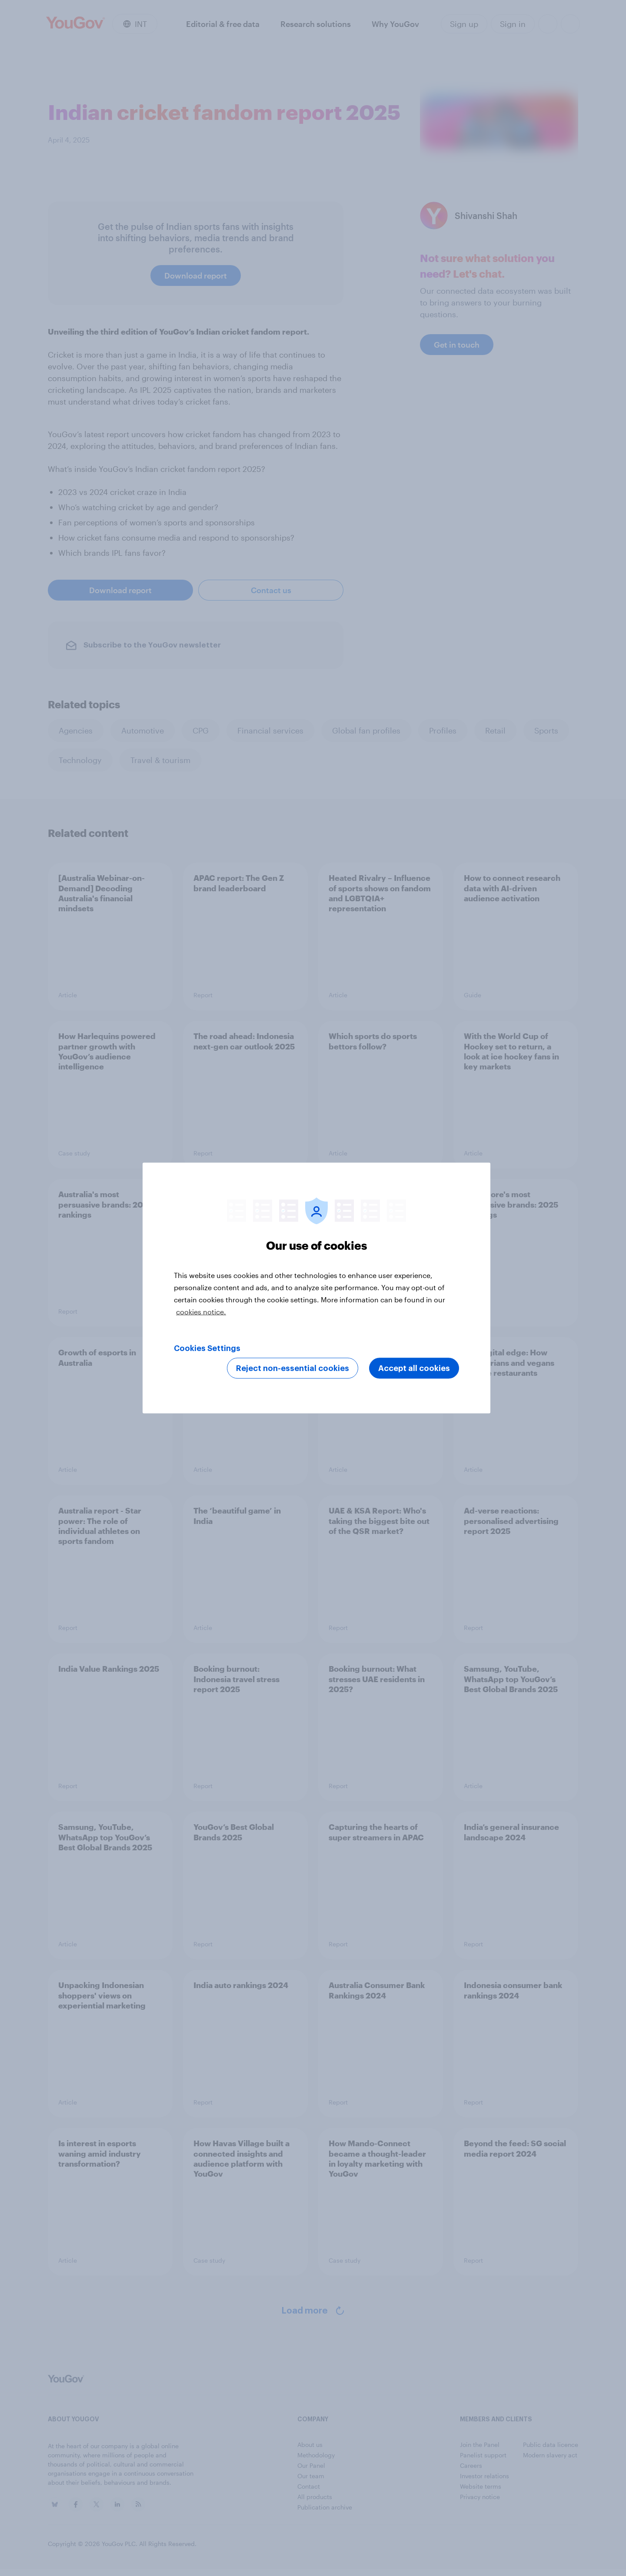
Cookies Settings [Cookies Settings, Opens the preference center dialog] (207, 1348)
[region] (316, 1288)
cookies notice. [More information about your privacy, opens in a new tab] (201, 1312)
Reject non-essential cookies (292, 1368)
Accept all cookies (414, 1368)
